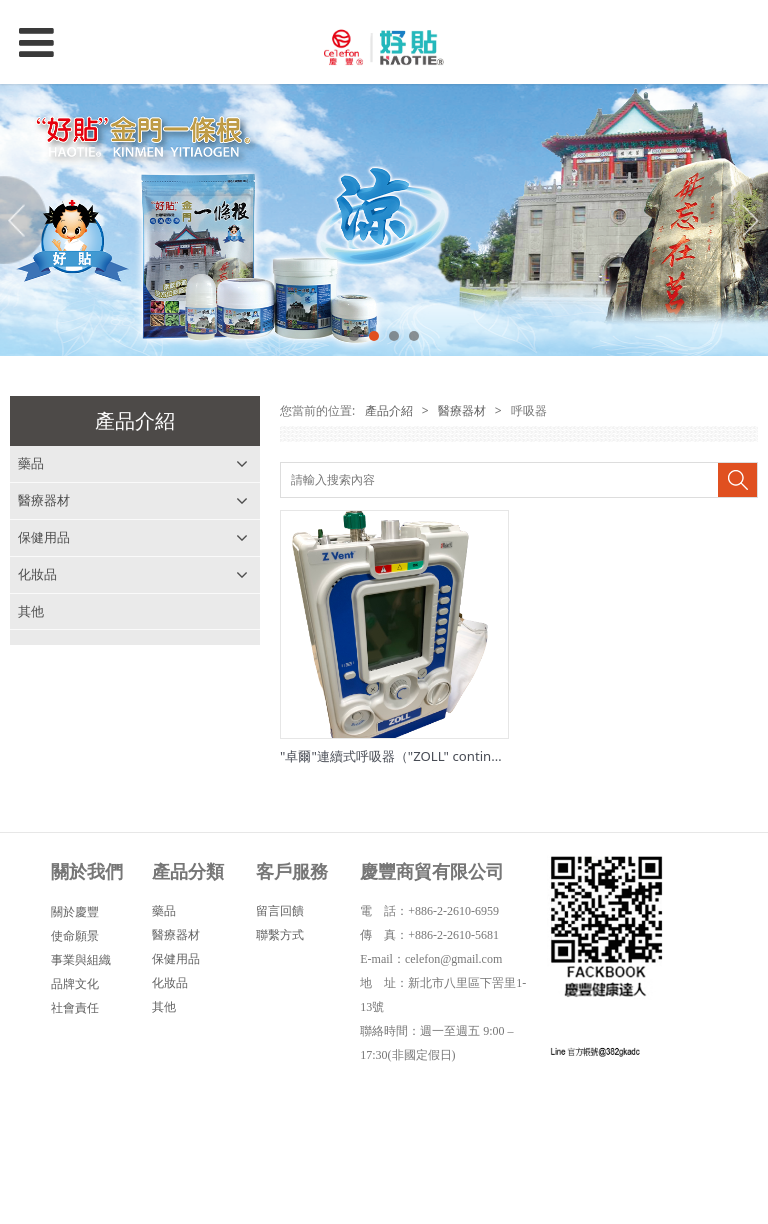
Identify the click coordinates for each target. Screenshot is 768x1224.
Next (741, 220)
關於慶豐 (75, 911)
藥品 (31, 463)
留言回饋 (280, 910)
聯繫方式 (280, 934)
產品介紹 (386, 410)
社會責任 (75, 1007)
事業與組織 (81, 959)
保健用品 (44, 537)
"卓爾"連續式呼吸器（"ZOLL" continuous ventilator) (434, 756)
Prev (27, 220)
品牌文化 (75, 983)
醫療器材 (44, 500)
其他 (31, 611)
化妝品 (37, 574)
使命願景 (75, 935)
